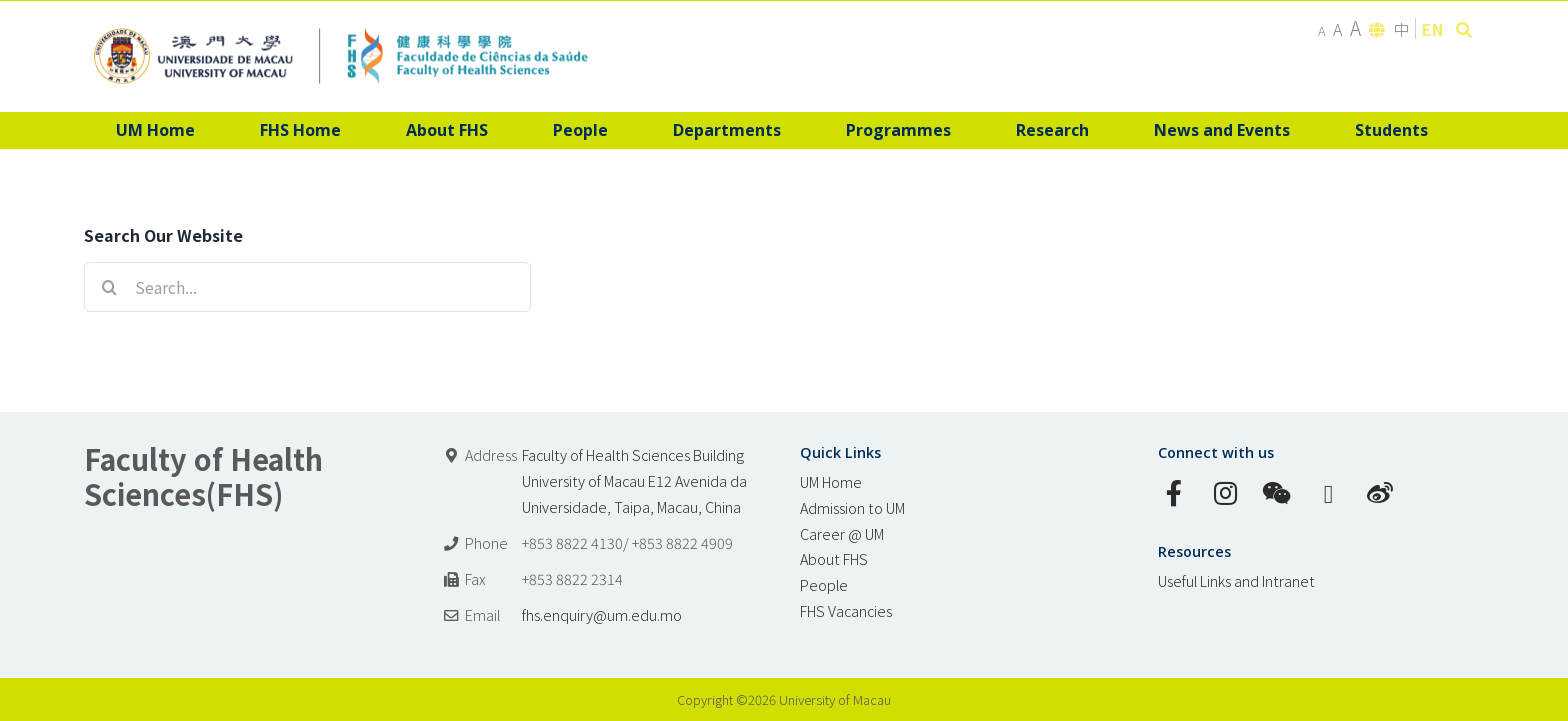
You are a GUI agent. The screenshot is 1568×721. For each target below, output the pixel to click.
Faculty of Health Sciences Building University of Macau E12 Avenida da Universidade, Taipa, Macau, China (634, 480)
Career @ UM (842, 533)
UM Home (831, 481)
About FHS (834, 558)
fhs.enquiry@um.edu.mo (602, 614)
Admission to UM (852, 507)
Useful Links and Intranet (1236, 580)
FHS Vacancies (846, 610)
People (824, 584)
